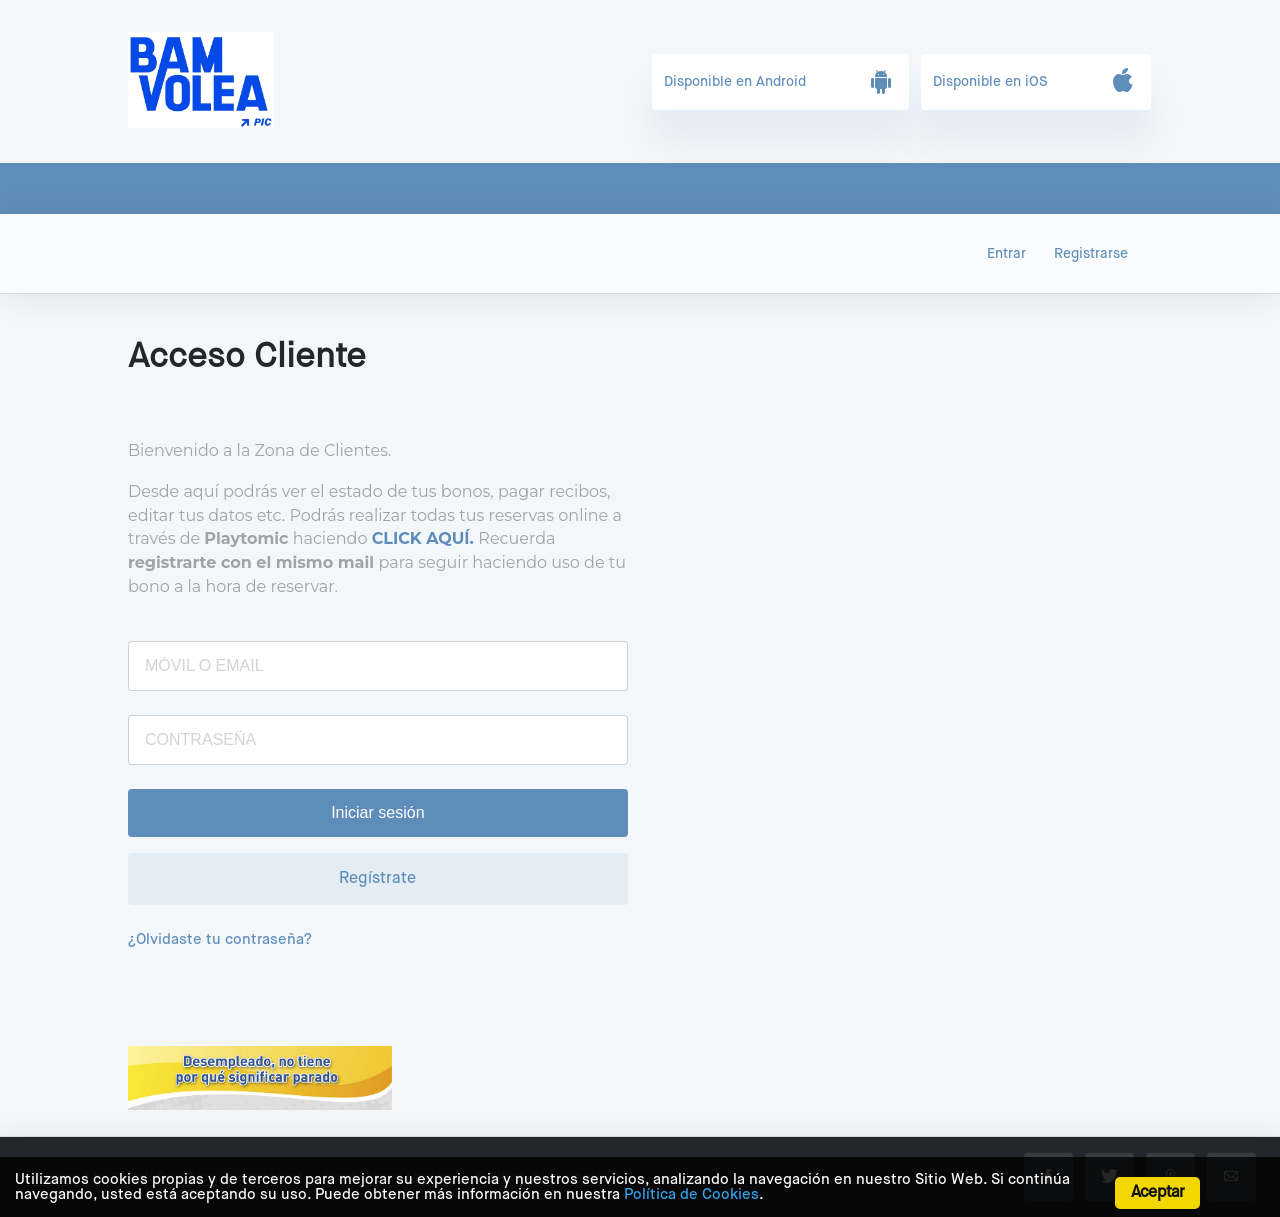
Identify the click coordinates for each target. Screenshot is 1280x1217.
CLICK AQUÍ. (423, 538)
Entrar (1006, 254)
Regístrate (377, 879)
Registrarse (1091, 254)
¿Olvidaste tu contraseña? (220, 939)
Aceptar (1157, 1193)
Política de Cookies (691, 1194)
